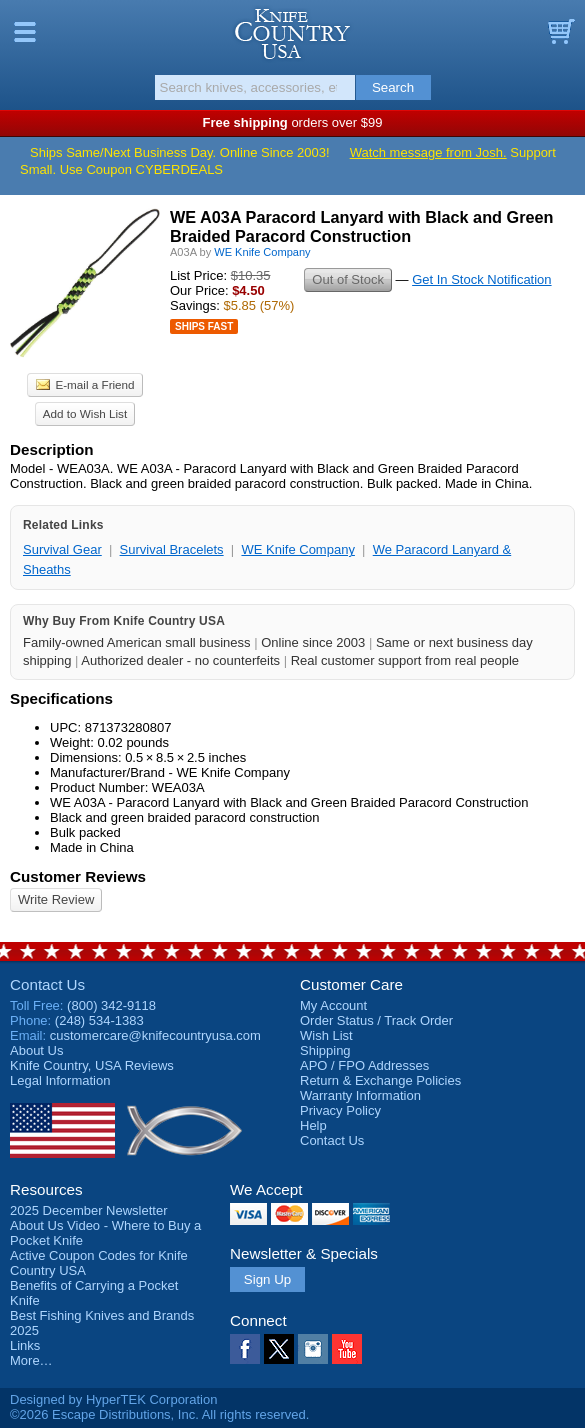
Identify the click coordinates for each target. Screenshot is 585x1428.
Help (313, 1125)
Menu (25, 32)
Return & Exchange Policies (380, 1080)
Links (25, 1345)
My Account (333, 1005)
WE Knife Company (297, 549)
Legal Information (60, 1080)
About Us (36, 1050)
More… (31, 1360)
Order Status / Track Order (376, 1020)
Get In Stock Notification (481, 279)
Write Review (56, 899)
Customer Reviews (78, 876)
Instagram (313, 1349)
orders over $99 (293, 122)
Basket (560, 32)
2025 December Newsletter (89, 1210)
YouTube (347, 1349)
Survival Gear (62, 549)
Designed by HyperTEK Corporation (113, 1399)
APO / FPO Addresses (364, 1065)
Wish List (326, 1035)
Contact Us (47, 984)
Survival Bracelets (172, 549)
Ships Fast (204, 326)
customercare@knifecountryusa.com (155, 1035)
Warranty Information (360, 1095)
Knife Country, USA (292, 34)
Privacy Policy (340, 1110)
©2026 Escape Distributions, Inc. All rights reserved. (159, 1414)
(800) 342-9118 (111, 1005)
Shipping (325, 1050)
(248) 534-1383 (99, 1020)
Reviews (92, 1065)
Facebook (245, 1349)
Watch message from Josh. (428, 152)
